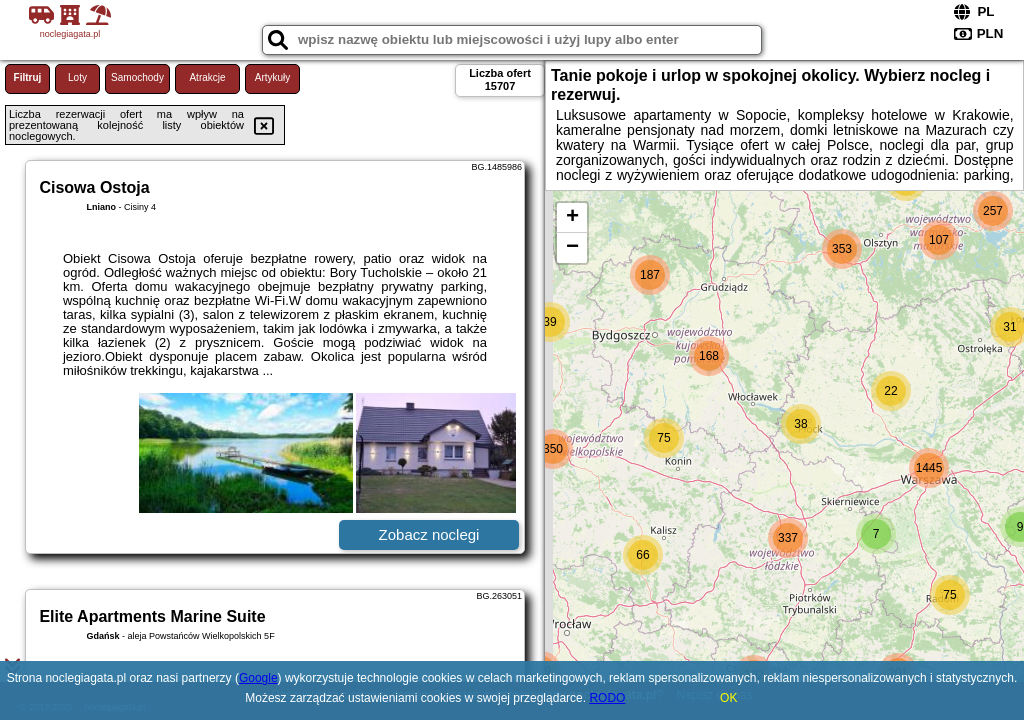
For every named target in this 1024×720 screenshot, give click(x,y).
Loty (77, 77)
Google (258, 678)
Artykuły (273, 77)
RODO (607, 698)
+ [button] (572, 218)
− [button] (572, 248)
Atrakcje (207, 77)
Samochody (137, 77)
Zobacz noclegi (429, 534)
